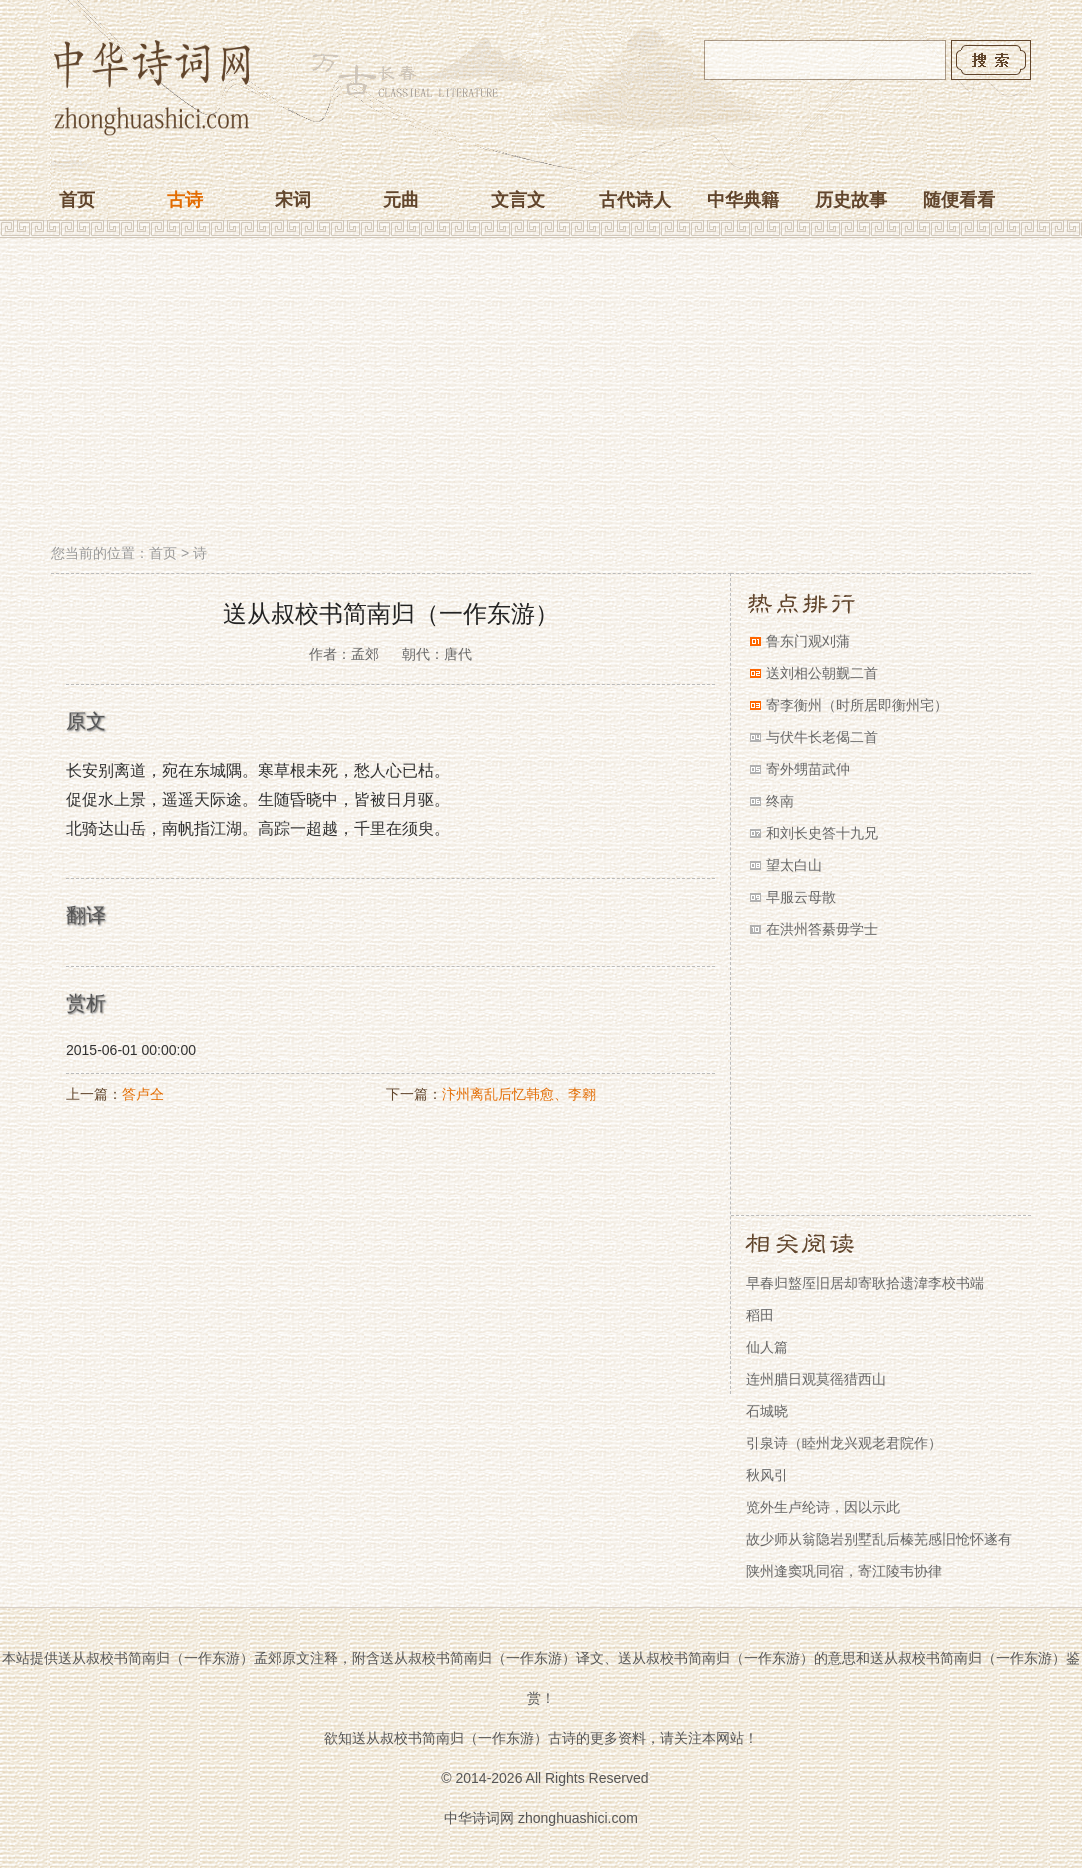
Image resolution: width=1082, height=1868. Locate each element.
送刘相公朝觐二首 (822, 673)
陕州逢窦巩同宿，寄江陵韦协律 (844, 1571)
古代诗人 (635, 200)
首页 (77, 200)
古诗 (185, 200)
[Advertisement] (541, 393)
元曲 (401, 200)
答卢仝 (143, 1094)
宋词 (293, 200)
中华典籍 (743, 200)
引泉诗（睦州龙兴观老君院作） (844, 1443)
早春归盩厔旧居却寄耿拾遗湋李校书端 (865, 1283)
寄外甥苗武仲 (808, 769)
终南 (780, 801)
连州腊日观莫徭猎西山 (816, 1379)
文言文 (518, 200)
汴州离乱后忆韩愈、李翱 (519, 1094)
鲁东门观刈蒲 (808, 641)
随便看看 (959, 200)
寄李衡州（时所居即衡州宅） (857, 705)
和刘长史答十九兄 (822, 833)
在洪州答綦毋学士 (822, 929)
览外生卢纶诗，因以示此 (823, 1507)
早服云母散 (801, 897)
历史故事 (851, 200)
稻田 (760, 1315)
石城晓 (767, 1411)
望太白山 (794, 865)
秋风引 (767, 1475)
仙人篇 (767, 1347)
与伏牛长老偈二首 (822, 737)
